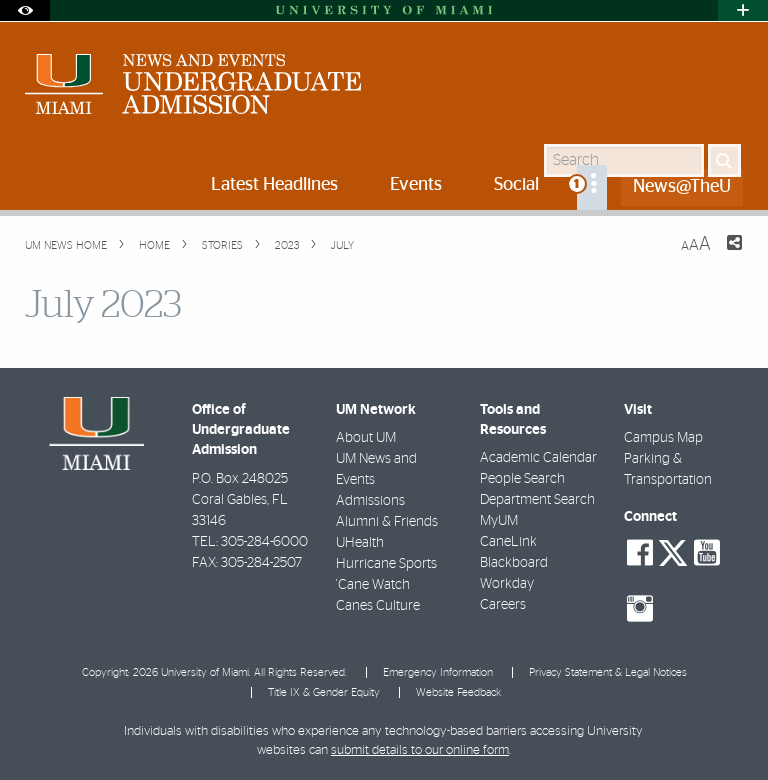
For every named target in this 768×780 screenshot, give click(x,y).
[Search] (724, 160)
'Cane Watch (373, 585)
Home (153, 245)
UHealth (360, 543)
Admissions (370, 501)
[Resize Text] (696, 244)
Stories (221, 245)
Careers (503, 605)
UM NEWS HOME (66, 245)
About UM (366, 438)
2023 (285, 245)
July (341, 245)
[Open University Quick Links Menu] (743, 10)
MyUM (499, 521)
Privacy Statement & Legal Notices (608, 672)
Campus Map (663, 438)
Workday (507, 584)
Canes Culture (378, 606)
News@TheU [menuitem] (682, 187)
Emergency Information (438, 672)
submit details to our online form (420, 750)
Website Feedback (458, 692)
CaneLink (508, 542)
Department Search (537, 500)
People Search (522, 479)
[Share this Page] (722, 255)
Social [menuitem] (516, 185)
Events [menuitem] (416, 185)
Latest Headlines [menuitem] (274, 185)
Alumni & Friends (387, 522)
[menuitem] (592, 187)
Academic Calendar (538, 458)
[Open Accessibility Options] (25, 10)
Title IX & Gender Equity (324, 692)
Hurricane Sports (386, 564)
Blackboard (514, 563)
